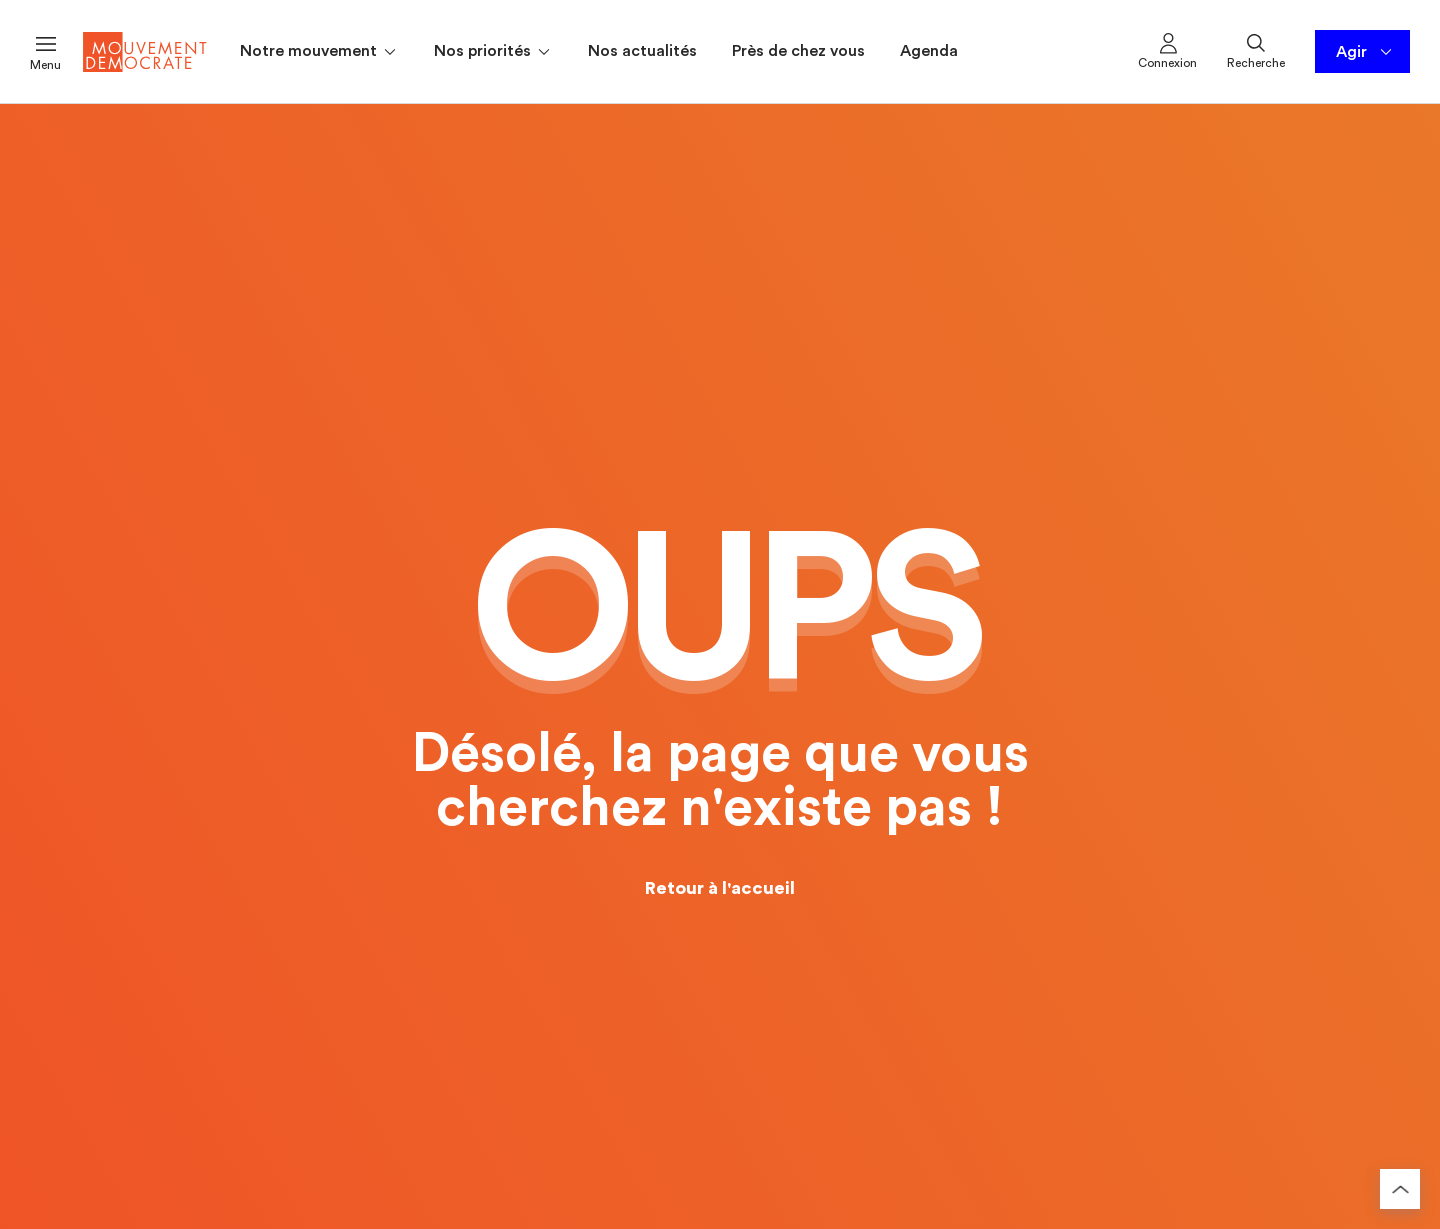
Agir (1365, 52)
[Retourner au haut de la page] (1400, 1189)
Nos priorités (493, 52)
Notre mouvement (319, 52)
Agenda (929, 51)
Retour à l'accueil (720, 888)
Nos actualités (642, 51)
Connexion (1167, 50)
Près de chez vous (798, 51)
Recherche (1256, 50)
